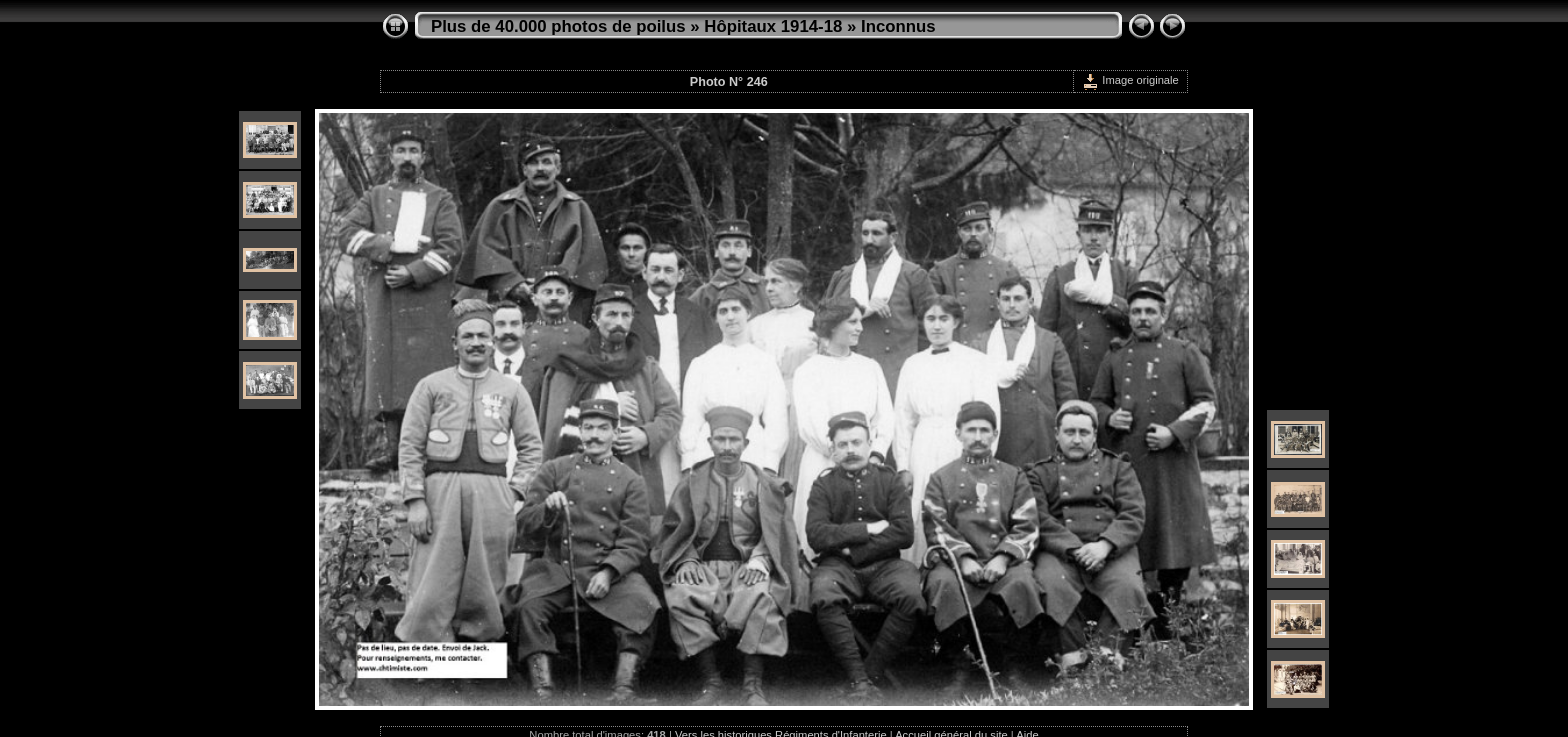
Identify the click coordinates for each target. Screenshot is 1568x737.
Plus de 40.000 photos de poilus (558, 26)
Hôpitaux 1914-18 (773, 26)
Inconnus (898, 26)
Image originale (1130, 80)
